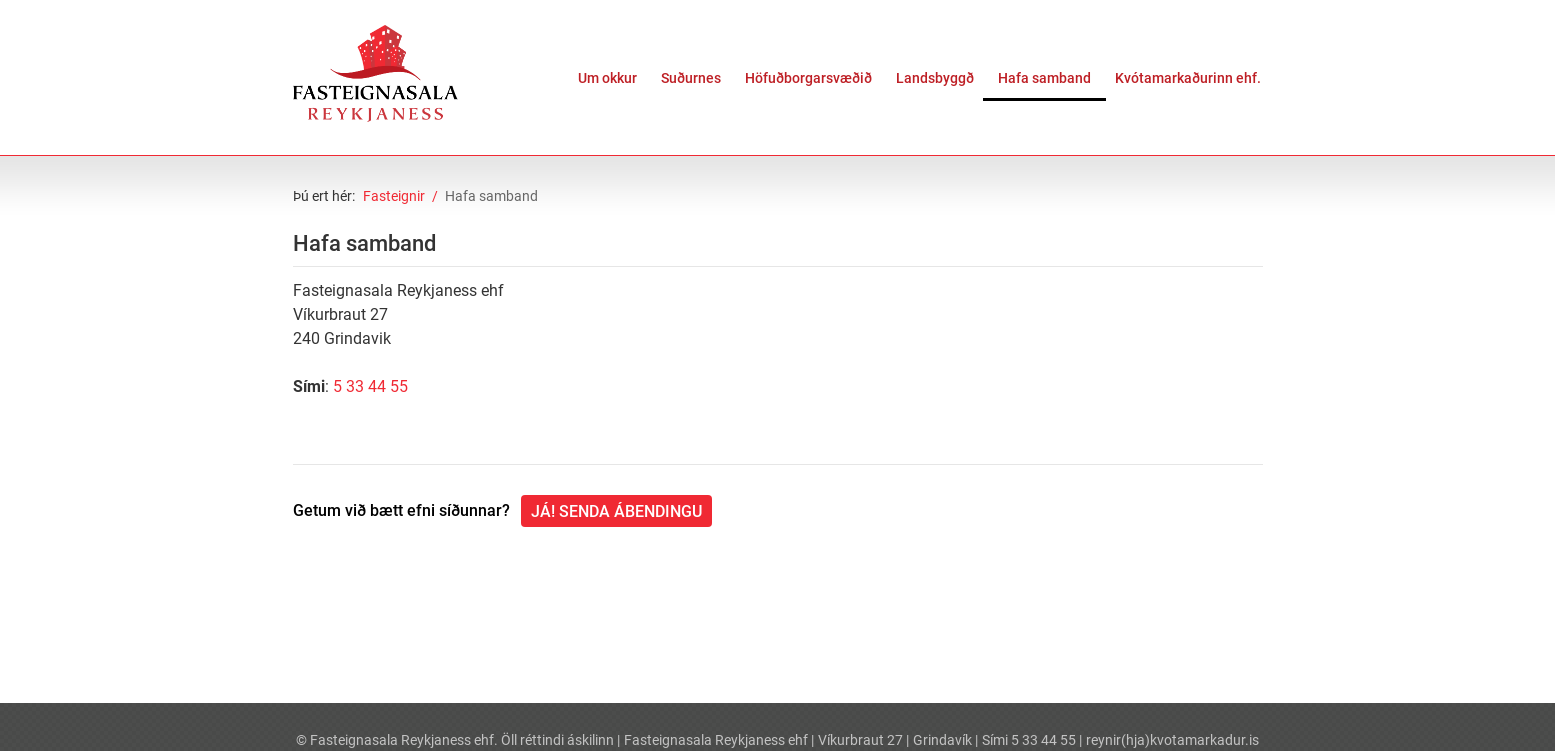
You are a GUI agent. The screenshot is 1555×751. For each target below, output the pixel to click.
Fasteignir (394, 196)
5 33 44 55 (370, 386)
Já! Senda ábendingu (616, 511)
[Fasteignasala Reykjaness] (375, 73)
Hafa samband (491, 196)
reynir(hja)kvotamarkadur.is (1172, 740)
